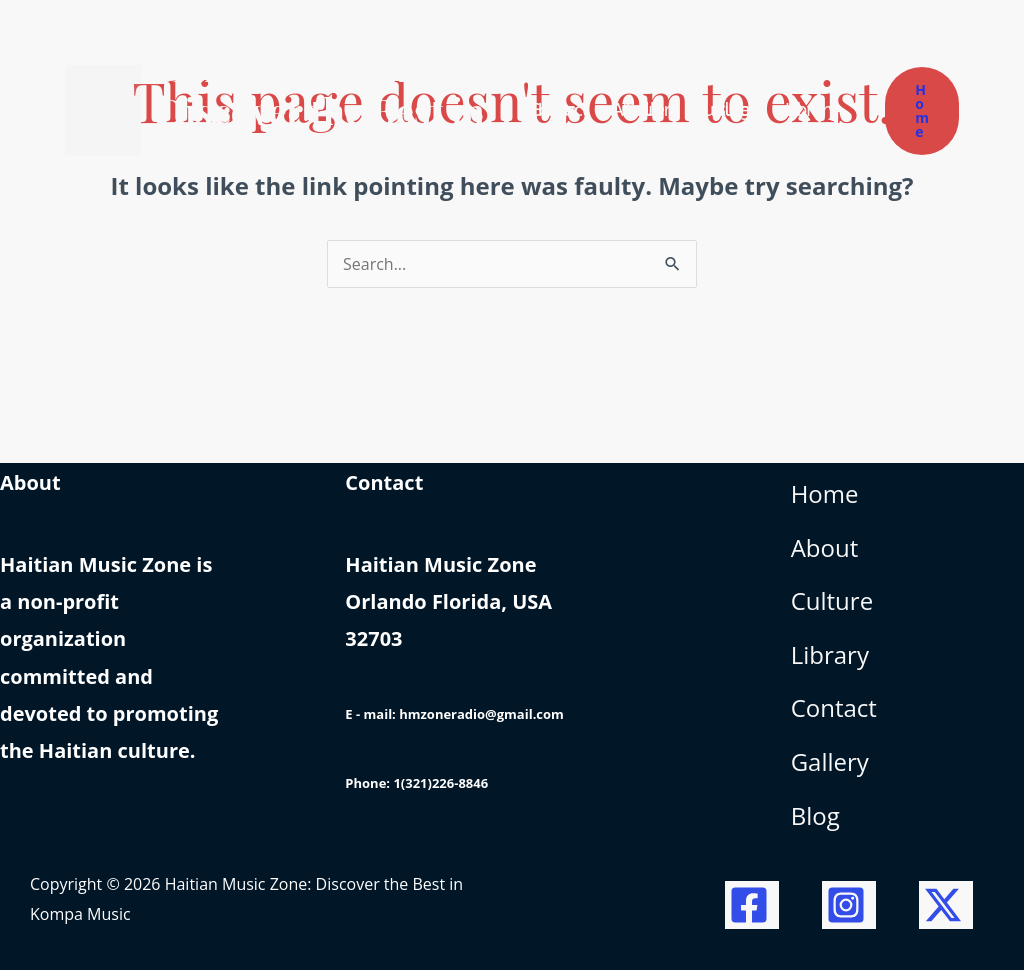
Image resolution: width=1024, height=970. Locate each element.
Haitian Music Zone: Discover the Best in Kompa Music (323, 110)
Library (830, 654)
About (825, 547)
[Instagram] (849, 905)
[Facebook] (752, 905)
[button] (922, 111)
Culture (832, 600)
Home (825, 493)
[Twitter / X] (946, 905)
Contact (834, 707)
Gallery (830, 761)
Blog (815, 815)
